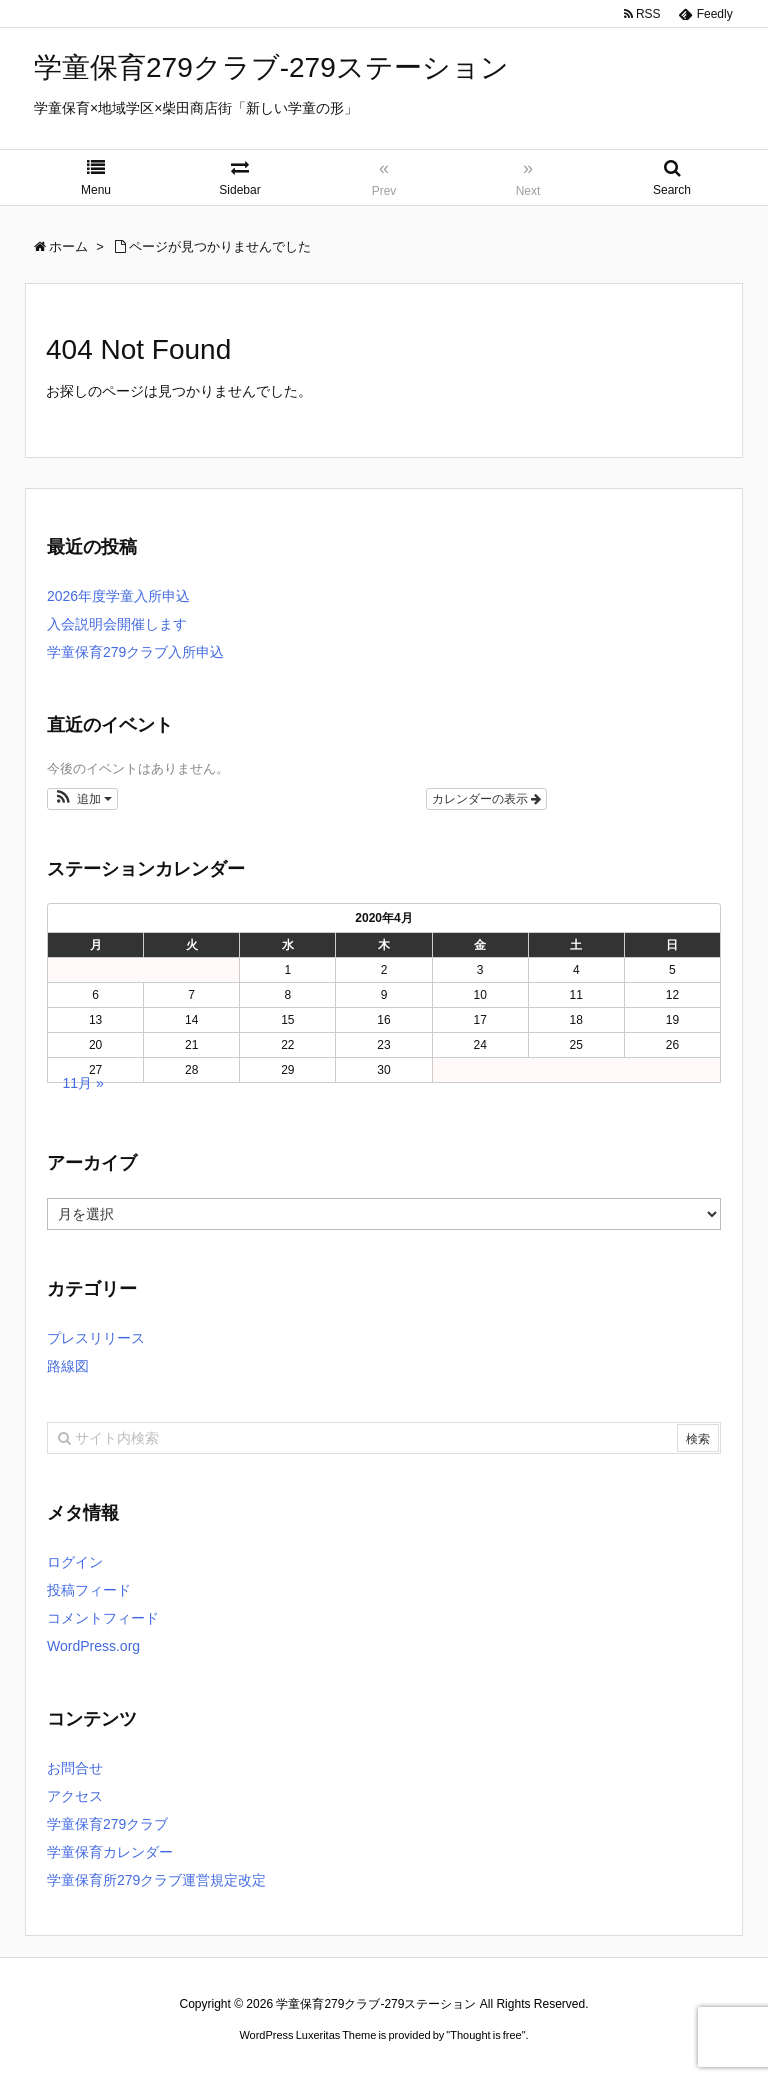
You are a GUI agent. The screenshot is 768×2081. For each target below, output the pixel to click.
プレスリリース (96, 1338)
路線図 (68, 1366)
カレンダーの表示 (486, 799)
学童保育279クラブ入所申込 (135, 652)
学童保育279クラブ (107, 1824)
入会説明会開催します (117, 624)
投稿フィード (89, 1590)
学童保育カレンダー (110, 1852)
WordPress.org (93, 1646)
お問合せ (75, 1768)
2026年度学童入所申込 (118, 596)
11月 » (83, 1083)
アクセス (75, 1796)
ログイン (75, 1562)
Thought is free (485, 2035)
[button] (82, 799)
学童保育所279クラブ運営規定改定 (156, 1880)
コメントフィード (103, 1618)
